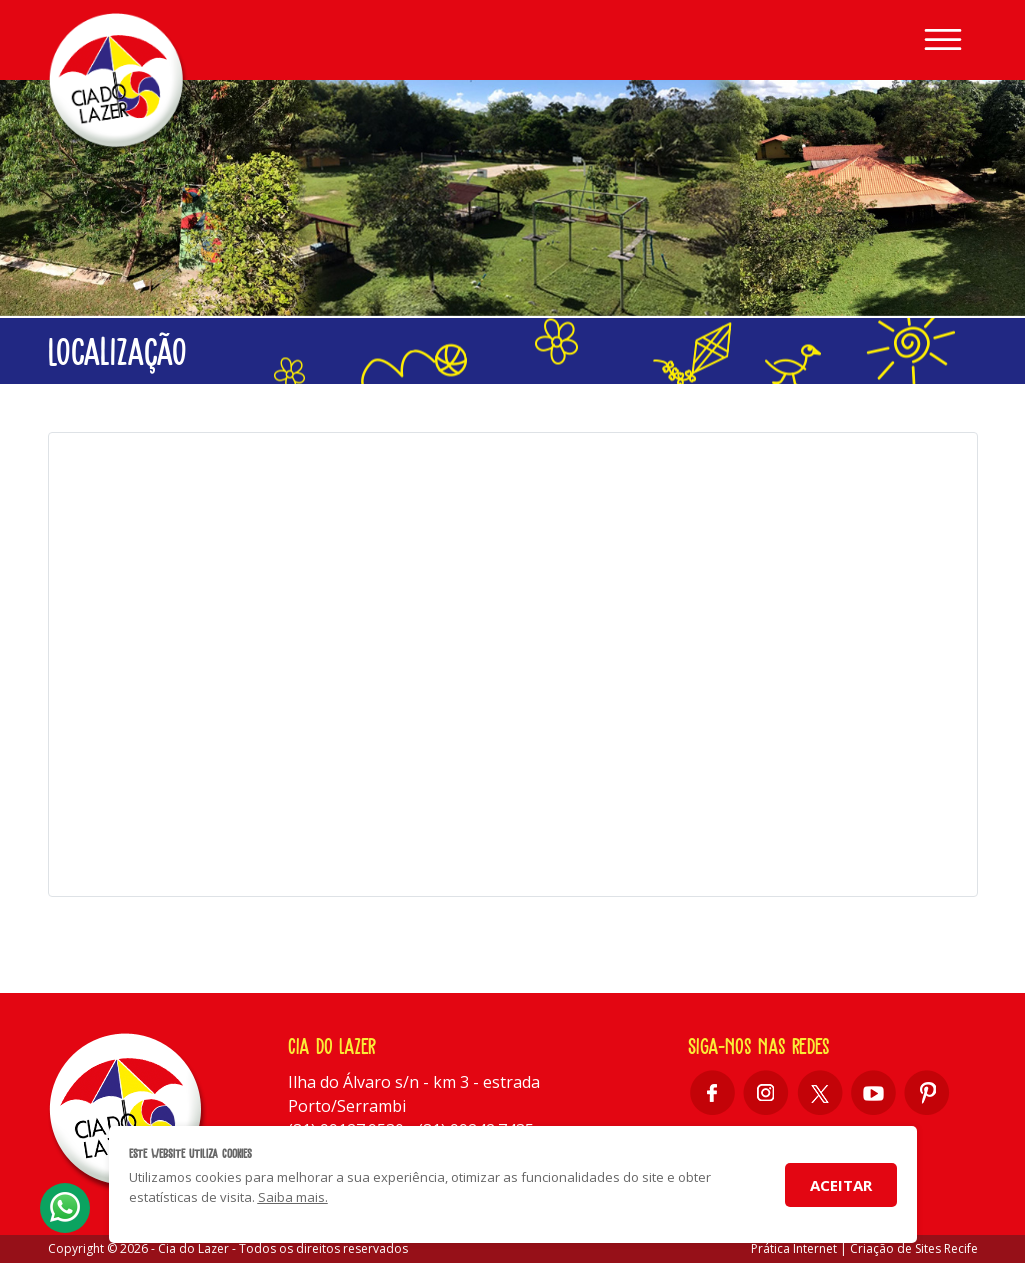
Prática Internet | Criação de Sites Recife (864, 1248)
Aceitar (841, 1185)
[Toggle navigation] (943, 40)
